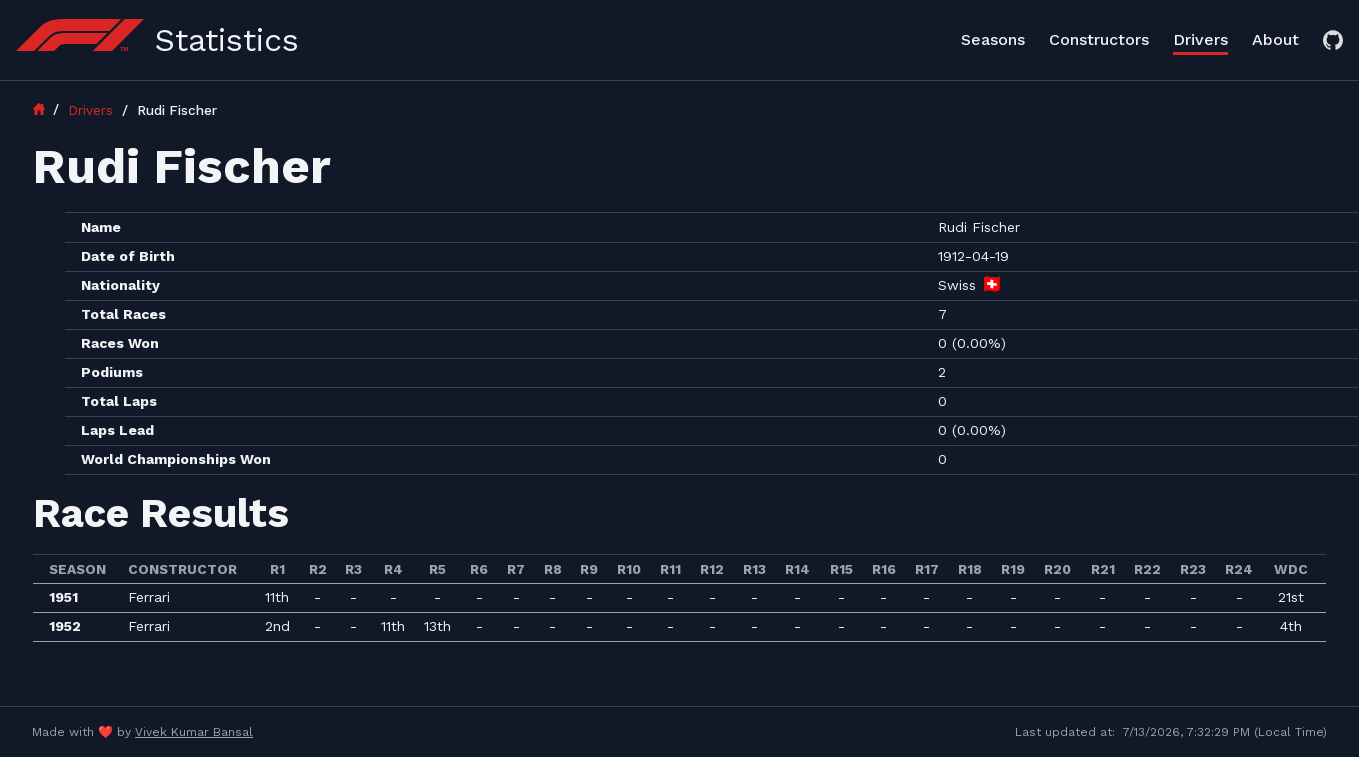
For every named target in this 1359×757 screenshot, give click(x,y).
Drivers (1200, 39)
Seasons (993, 39)
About (1275, 39)
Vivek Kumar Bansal (194, 732)
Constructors (1099, 39)
